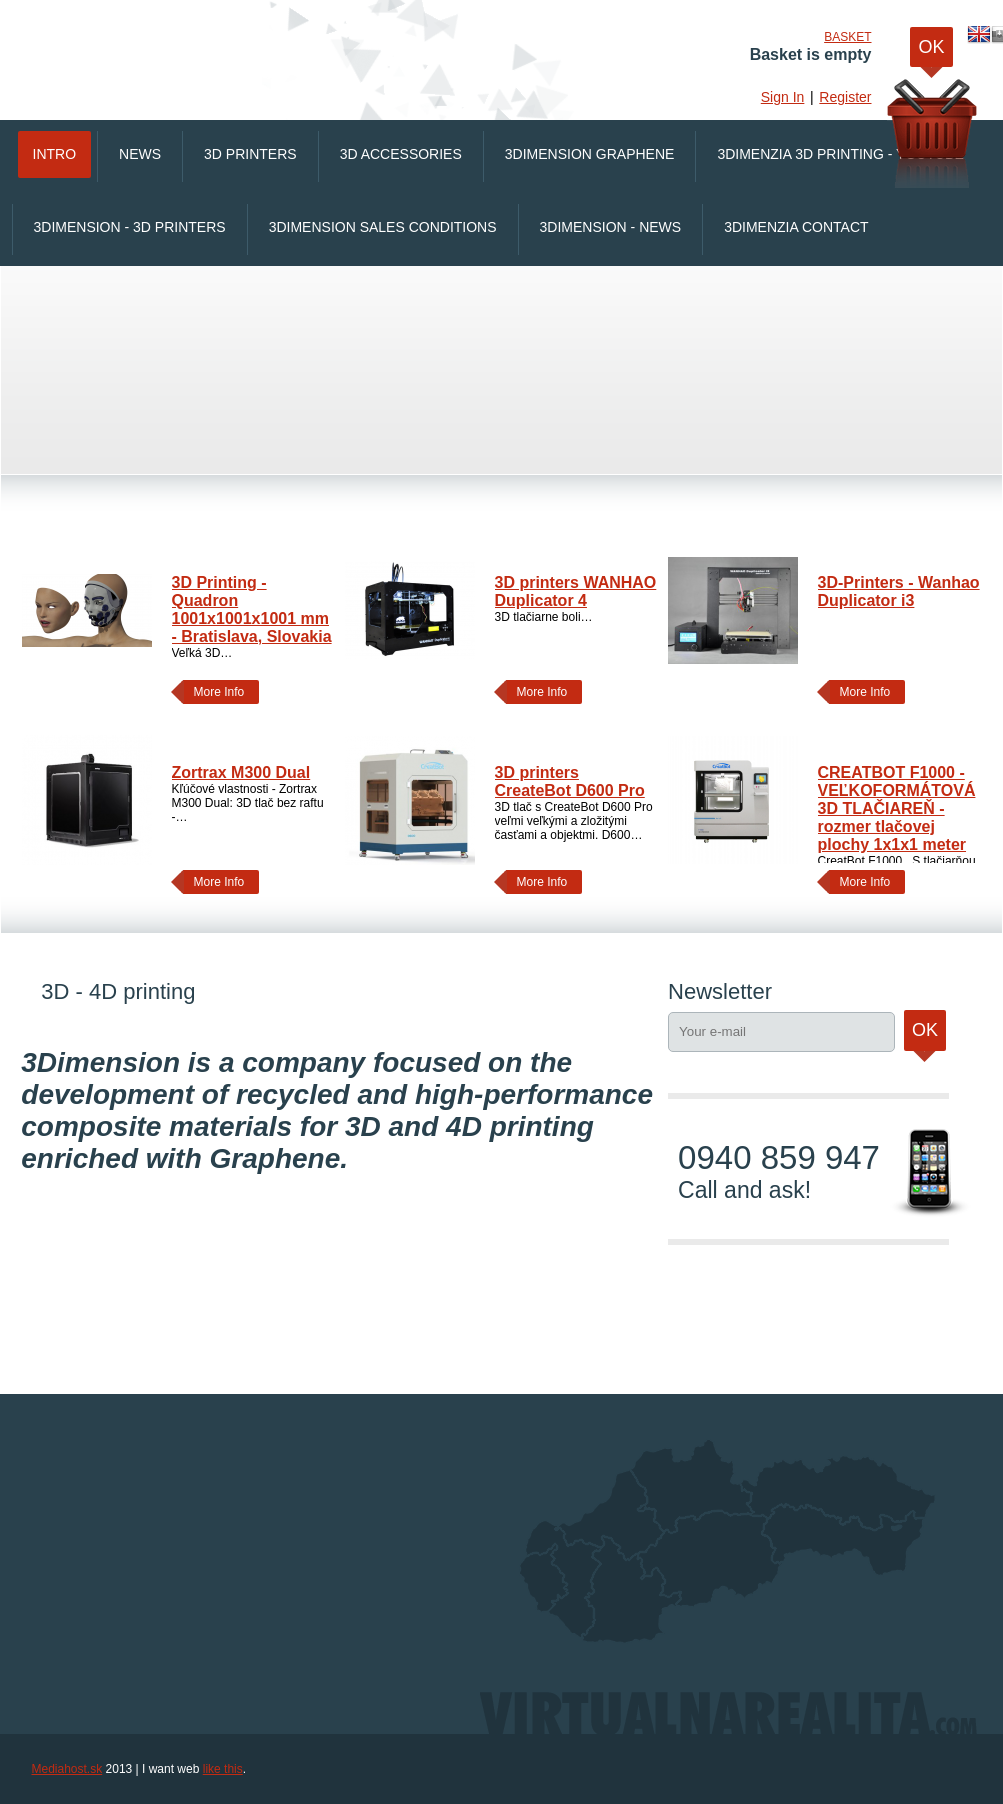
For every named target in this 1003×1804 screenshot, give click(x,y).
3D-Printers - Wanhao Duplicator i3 (899, 591)
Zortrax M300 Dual (241, 772)
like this (223, 1769)
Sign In (783, 97)
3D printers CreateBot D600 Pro (570, 781)
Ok (925, 1035)
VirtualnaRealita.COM (287, 50)
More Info (214, 692)
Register (845, 97)
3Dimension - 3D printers (130, 227)
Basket (847, 37)
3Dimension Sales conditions (383, 227)
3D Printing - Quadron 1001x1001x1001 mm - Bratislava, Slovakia (252, 609)
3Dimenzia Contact (796, 227)
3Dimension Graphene (590, 154)
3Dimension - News (611, 227)
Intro (55, 154)
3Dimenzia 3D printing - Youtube (840, 154)
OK (931, 52)
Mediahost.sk (67, 1769)
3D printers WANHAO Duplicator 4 (576, 591)
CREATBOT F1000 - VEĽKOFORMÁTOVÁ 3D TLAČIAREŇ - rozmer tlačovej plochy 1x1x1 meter (897, 808)
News (140, 154)
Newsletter (720, 991)
